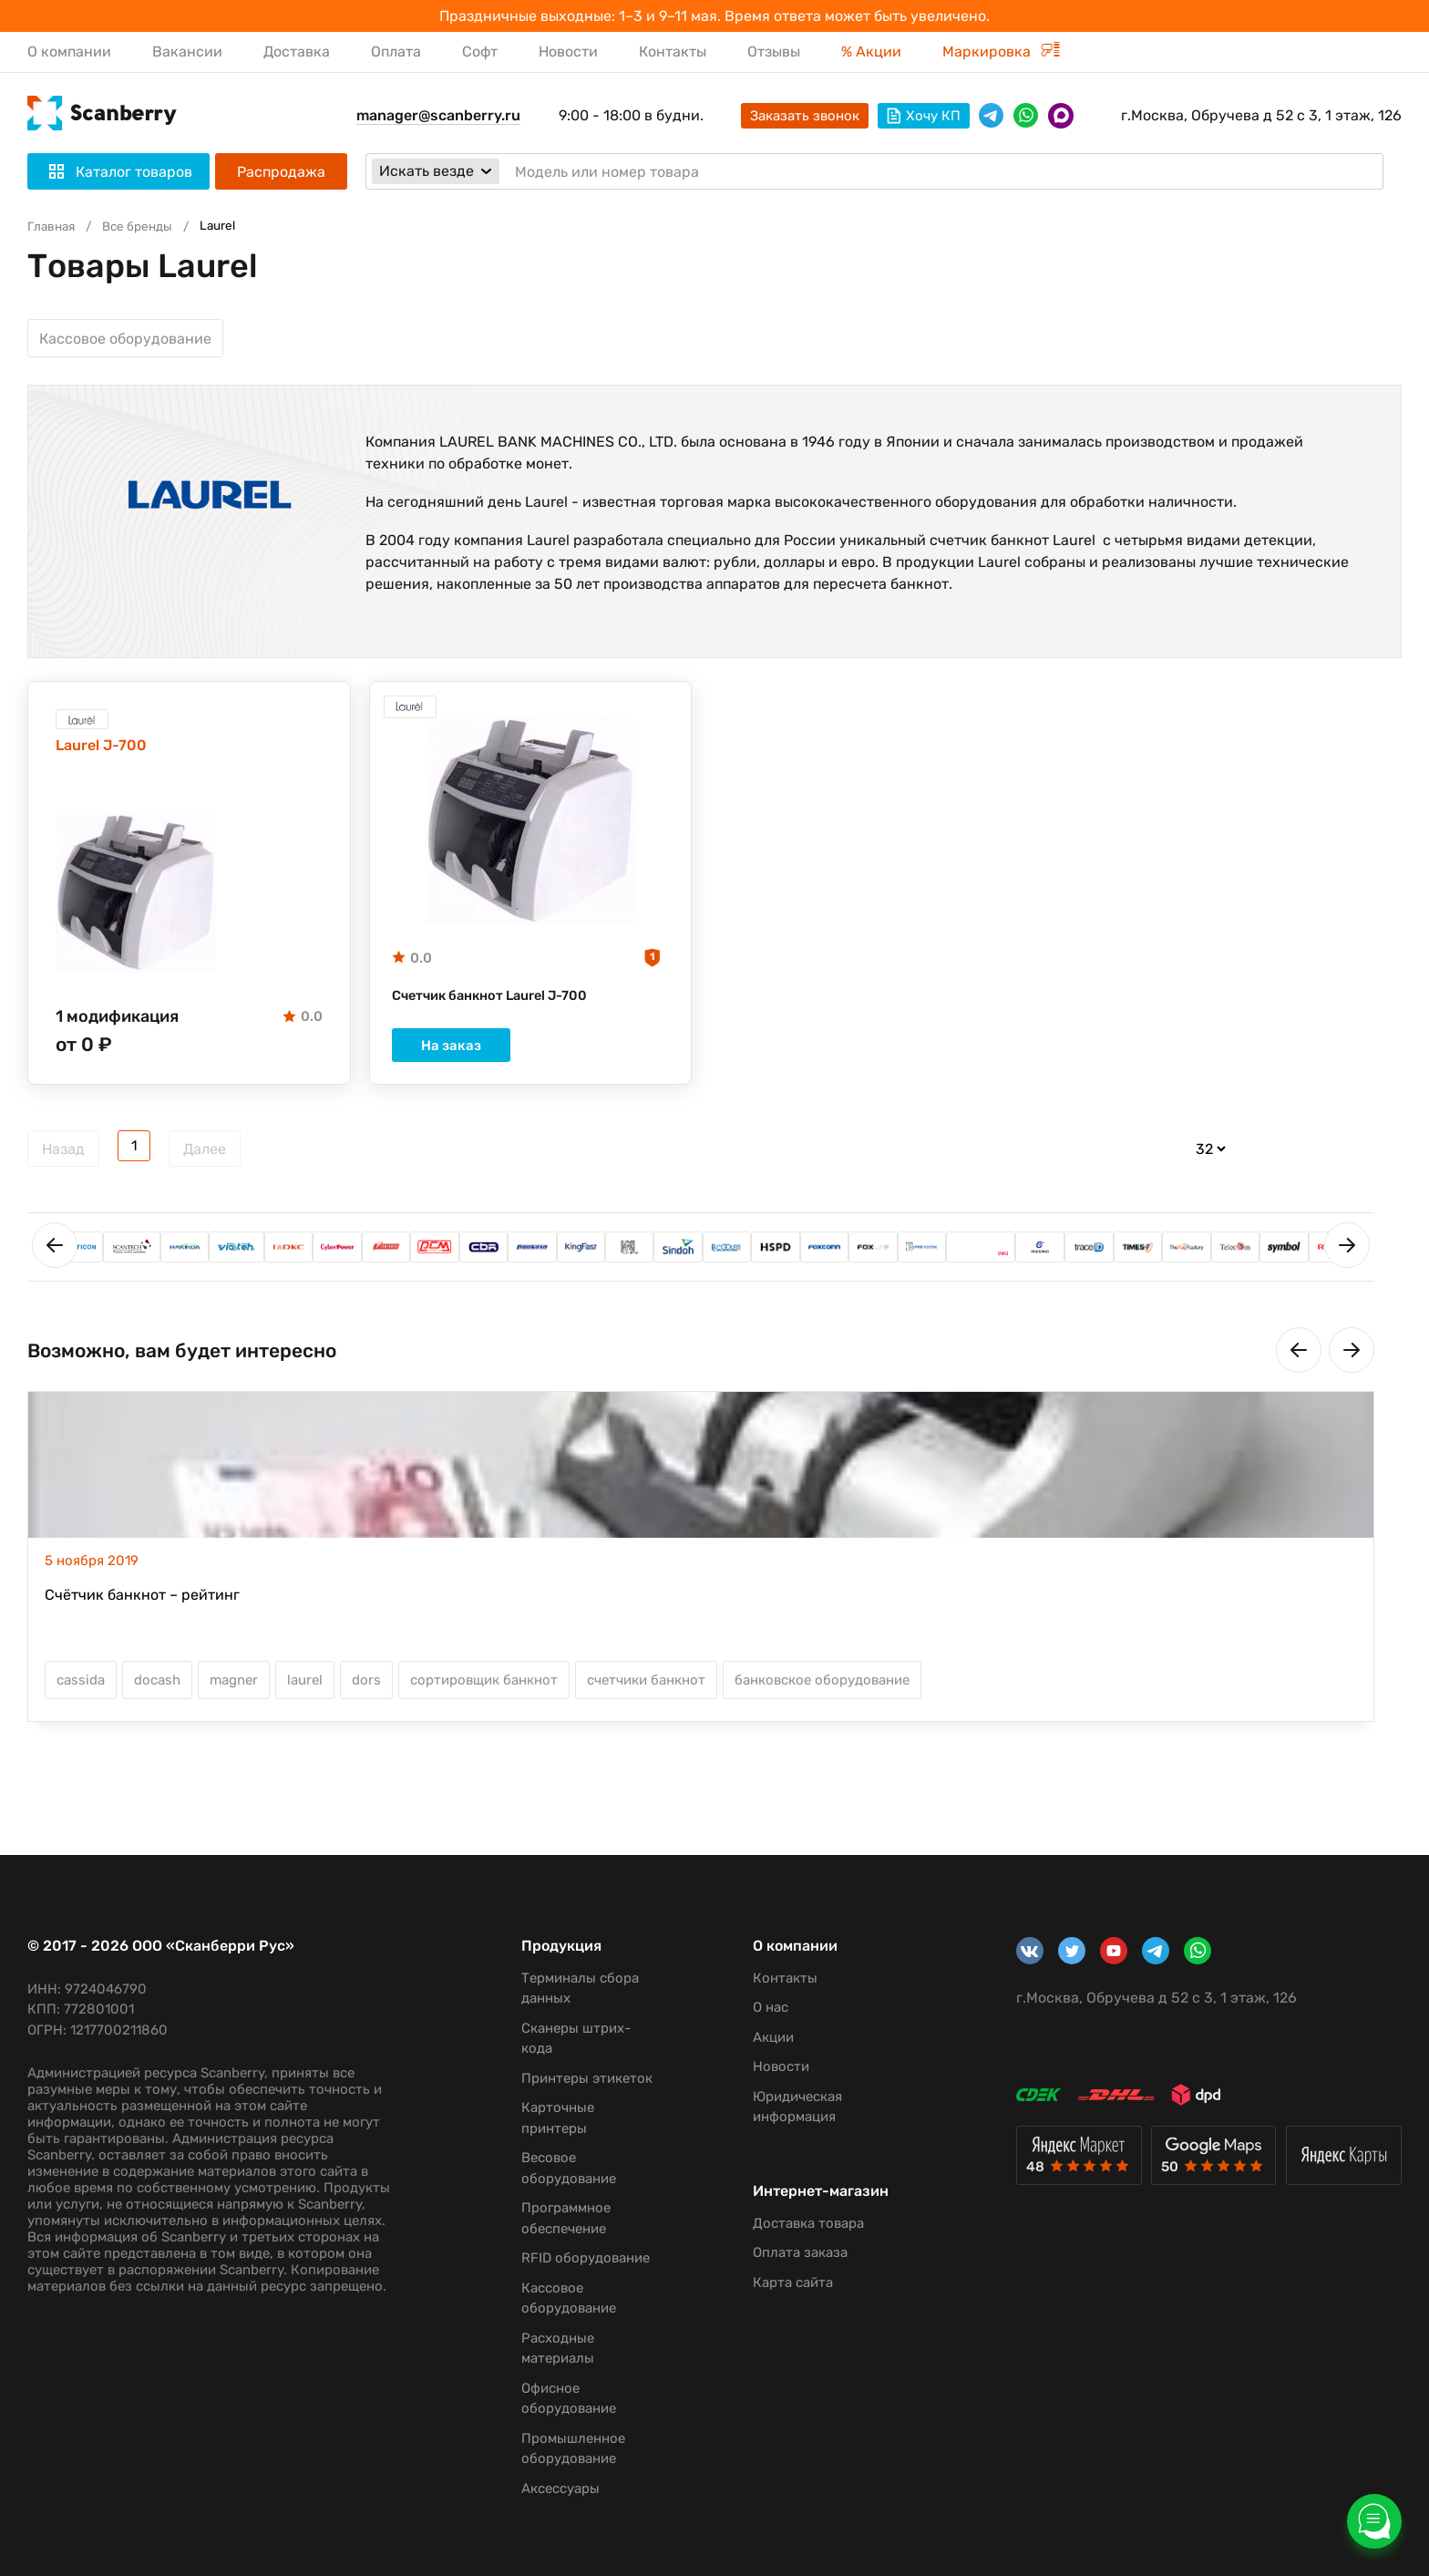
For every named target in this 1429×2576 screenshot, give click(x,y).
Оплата (396, 51)
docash (157, 1691)
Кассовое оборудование (125, 338)
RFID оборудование (576, 2258)
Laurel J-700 (107, 752)
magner (234, 1691)
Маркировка (1001, 51)
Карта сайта (778, 2300)
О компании (69, 51)
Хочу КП (924, 116)
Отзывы (773, 51)
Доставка (296, 51)
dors (366, 1691)
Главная (53, 226)
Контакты (672, 51)
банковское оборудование (822, 1691)
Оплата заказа (785, 2270)
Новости (568, 51)
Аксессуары (551, 2488)
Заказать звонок (804, 116)
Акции (758, 2037)
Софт (480, 51)
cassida (81, 1691)
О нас (756, 2007)
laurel (305, 1691)
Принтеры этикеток (577, 2078)
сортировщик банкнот (484, 1691)
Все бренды (146, 226)
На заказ (530, 1056)
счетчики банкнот (646, 1691)
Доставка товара (793, 2240)
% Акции (871, 51)
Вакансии (187, 51)
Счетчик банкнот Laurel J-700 (500, 1002)
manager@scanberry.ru (438, 115)
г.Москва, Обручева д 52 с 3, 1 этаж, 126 (1261, 115)
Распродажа (281, 171)
